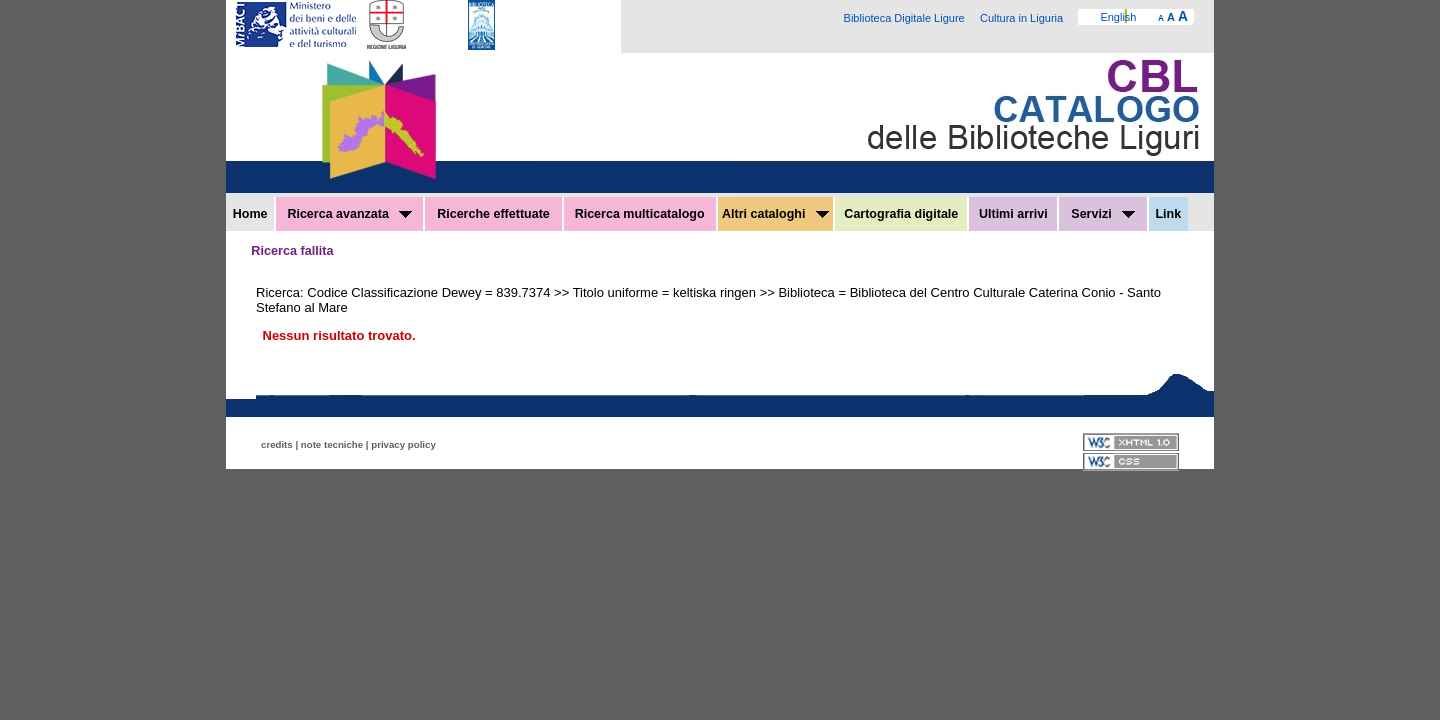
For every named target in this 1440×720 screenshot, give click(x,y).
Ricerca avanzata (349, 214)
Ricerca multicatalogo (640, 214)
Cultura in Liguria (1021, 18)
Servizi (1103, 214)
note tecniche (332, 444)
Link (1168, 214)
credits (277, 444)
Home (250, 214)
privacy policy (403, 444)
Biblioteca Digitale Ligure (904, 18)
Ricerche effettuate (493, 214)
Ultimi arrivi (1013, 214)
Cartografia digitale (901, 214)
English (1118, 17)
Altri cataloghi (775, 214)
